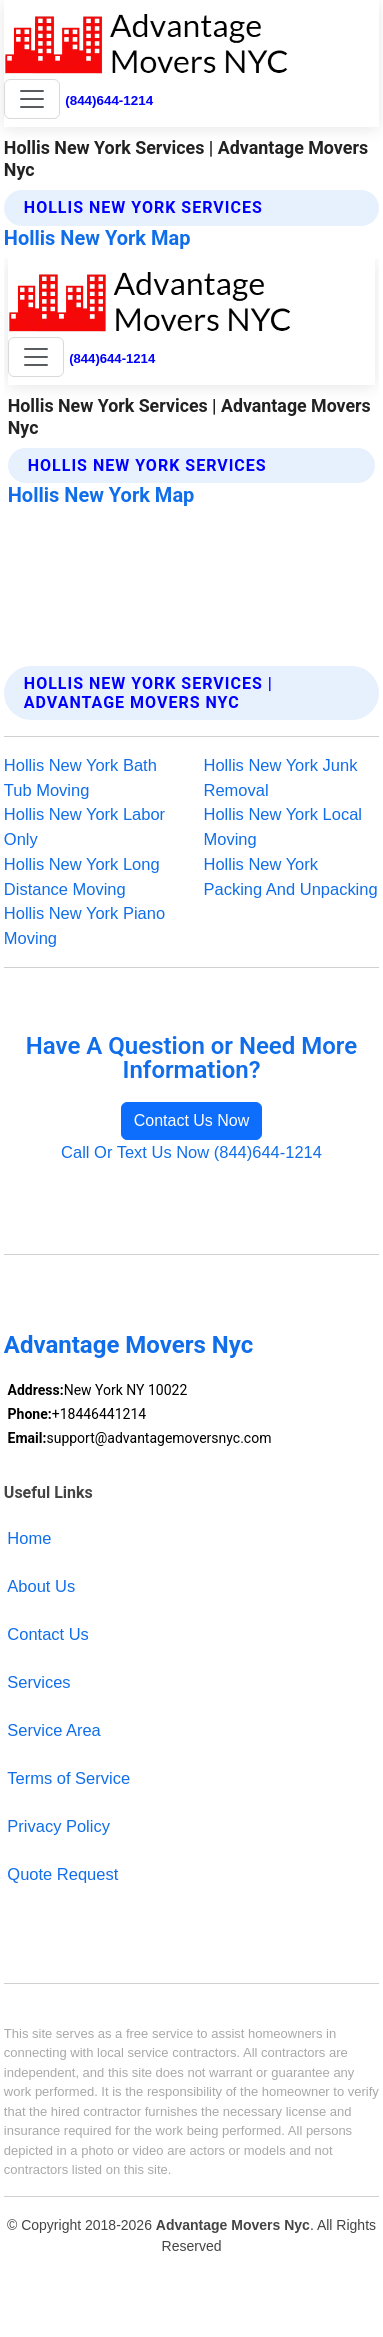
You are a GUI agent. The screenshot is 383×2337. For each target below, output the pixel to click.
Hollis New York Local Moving (283, 826)
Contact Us (48, 1634)
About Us (41, 1586)
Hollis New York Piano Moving (84, 925)
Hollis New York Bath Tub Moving (80, 777)
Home (29, 1538)
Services (38, 1682)
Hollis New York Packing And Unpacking (291, 876)
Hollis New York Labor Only (84, 826)
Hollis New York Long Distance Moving (82, 876)
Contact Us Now (192, 1120)
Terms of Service (68, 1778)
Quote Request (62, 1874)
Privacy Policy (58, 1826)
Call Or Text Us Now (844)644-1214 (191, 1152)
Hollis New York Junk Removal (281, 777)
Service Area (53, 1730)
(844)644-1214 (109, 100)
